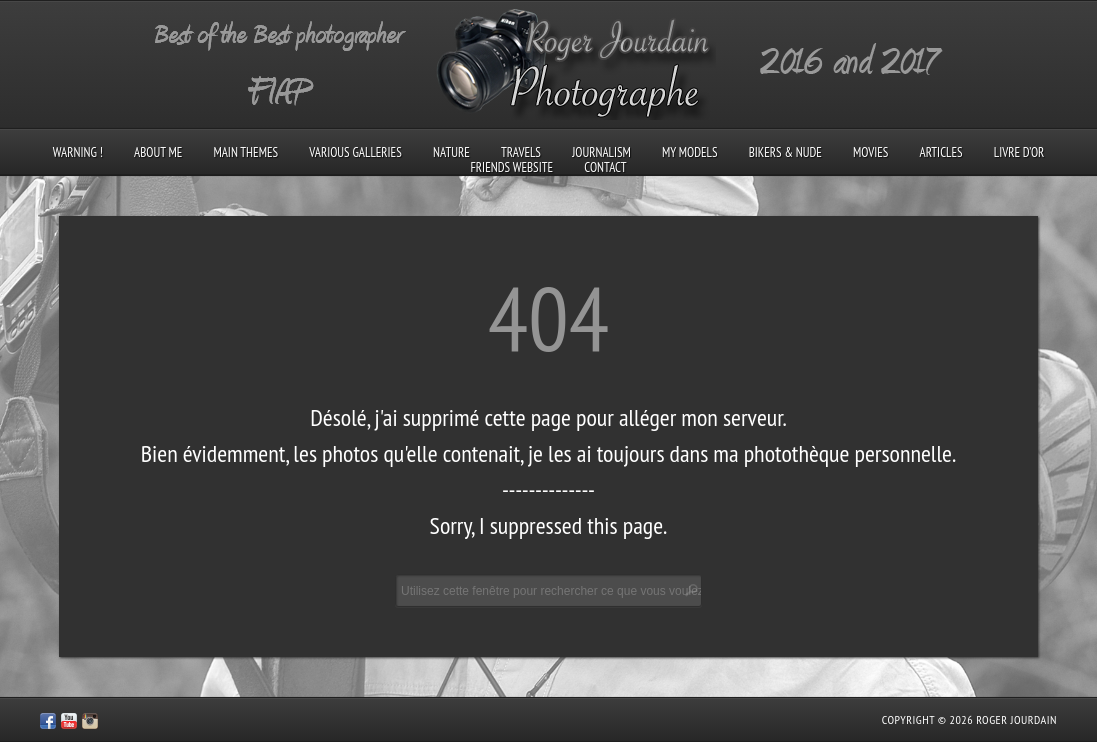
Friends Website (512, 167)
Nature (451, 152)
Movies (870, 152)
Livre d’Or (1019, 152)
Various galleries (355, 152)
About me (158, 152)
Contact (605, 167)
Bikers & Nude (785, 152)
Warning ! (78, 152)
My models (689, 152)
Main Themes (245, 152)
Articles (941, 152)
